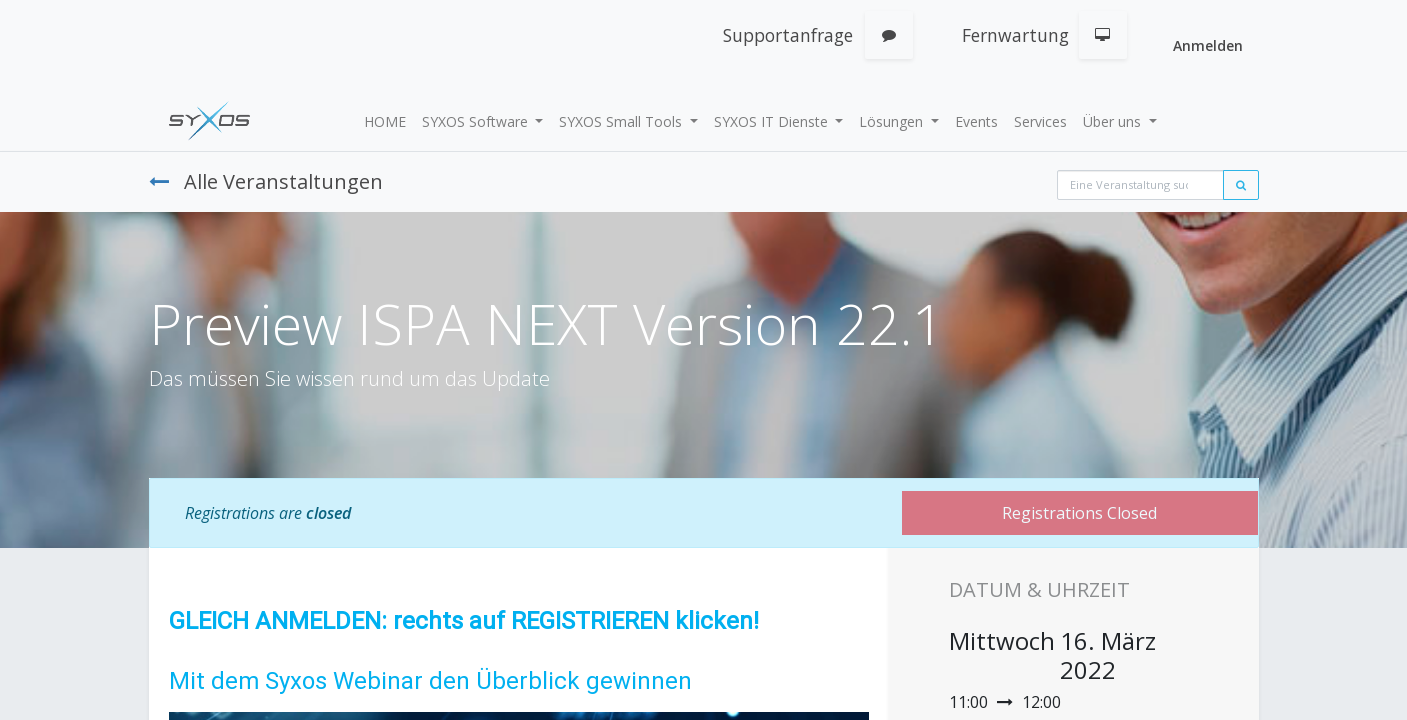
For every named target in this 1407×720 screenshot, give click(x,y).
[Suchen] (1241, 185)
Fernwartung (1015, 35)
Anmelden (1208, 45)
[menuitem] (385, 121)
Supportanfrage (788, 35)
